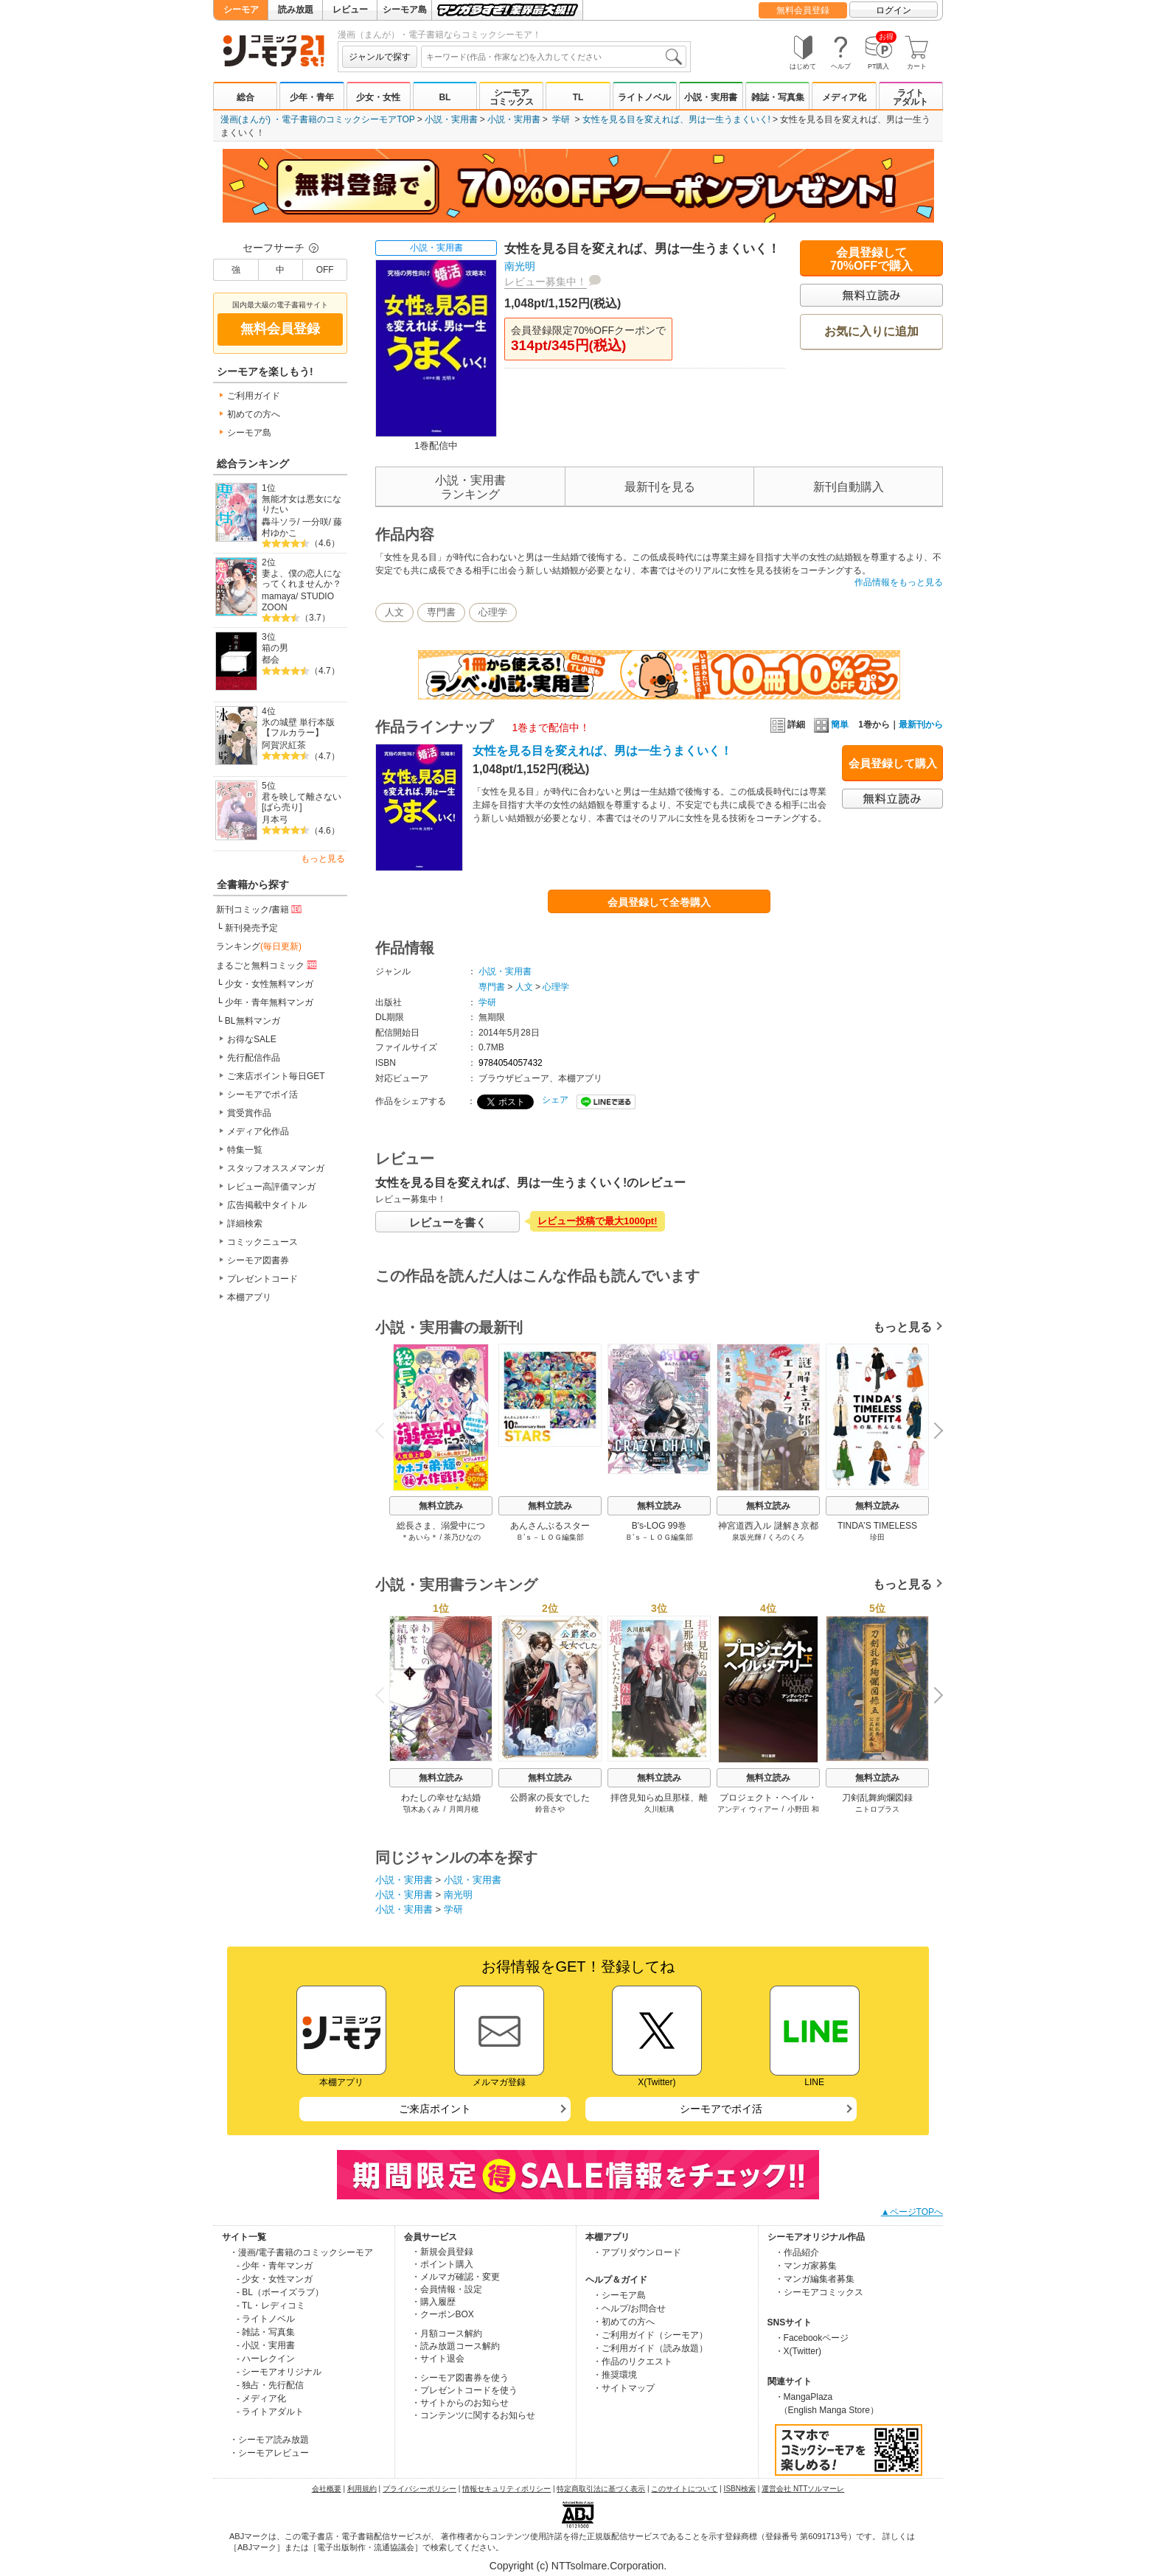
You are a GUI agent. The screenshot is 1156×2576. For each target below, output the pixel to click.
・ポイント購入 (442, 2264)
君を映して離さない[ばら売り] (301, 802)
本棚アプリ (249, 1297)
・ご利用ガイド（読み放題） (650, 2348)
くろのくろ (785, 1537)
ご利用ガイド (253, 396)
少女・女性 (378, 97)
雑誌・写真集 (777, 97)
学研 (561, 119)
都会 (270, 660)
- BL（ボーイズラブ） (280, 2292)
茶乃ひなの (462, 1537)
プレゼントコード (262, 1279)
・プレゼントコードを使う (464, 2390)
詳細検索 (244, 1223)
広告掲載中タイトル (267, 1205)
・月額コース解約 (446, 2333)
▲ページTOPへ (912, 2212)
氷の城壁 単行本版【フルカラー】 (298, 728)
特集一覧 (244, 1150)
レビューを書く (448, 1222)
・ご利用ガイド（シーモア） (650, 2335)
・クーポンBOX (442, 2314)
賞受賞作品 (249, 1113)
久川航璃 (659, 1809)
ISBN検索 (740, 2489)
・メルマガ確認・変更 (455, 2277)
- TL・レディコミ (271, 2305)
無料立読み (441, 1506)
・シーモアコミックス (819, 2292)
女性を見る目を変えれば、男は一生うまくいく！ (602, 750)
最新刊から (921, 724)
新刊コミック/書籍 (260, 909)
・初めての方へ (624, 2322)
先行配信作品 (253, 1058)
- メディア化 (261, 2398)
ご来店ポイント (435, 2109)
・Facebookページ (812, 2338)
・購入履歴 (433, 2302)
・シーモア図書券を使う (460, 2378)
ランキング (259, 946)
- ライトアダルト (270, 2411)
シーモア (241, 9)
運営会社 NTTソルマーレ (803, 2489)
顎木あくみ (421, 1809)
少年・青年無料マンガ (269, 1002)
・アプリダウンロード (637, 2252)
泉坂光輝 (747, 1537)
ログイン (893, 10)
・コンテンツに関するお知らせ (473, 2415)
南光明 (519, 266)
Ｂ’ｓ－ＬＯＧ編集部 (550, 1537)
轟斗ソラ (279, 522)
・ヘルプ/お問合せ (629, 2308)
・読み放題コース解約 (455, 2346)
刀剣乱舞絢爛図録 (877, 1798)
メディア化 (844, 97)
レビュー (350, 9)
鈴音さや (550, 1809)
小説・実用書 (710, 97)
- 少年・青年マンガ (275, 2266)
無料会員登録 (802, 10)
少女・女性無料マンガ (269, 984)
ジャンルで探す (380, 57)
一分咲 (315, 522)
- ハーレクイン (266, 2358)
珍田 (877, 1537)
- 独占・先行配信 (270, 2385)
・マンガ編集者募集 (814, 2279)
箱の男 (275, 648)
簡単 (831, 724)
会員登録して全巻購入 (659, 902)
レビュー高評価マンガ (271, 1186)
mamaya (279, 596)
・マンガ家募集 (806, 2266)
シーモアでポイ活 (262, 1094)
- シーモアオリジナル (279, 2372)
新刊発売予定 (251, 928)
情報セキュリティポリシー (506, 2489)
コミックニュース (262, 1242)
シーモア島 (405, 9)
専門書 (441, 612)
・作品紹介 (797, 2252)
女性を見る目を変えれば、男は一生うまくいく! (676, 119)
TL (578, 97)
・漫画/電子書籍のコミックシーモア (301, 2252)
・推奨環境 (615, 2375)
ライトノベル (644, 97)
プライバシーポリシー (419, 2489)
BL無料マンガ (252, 1021)
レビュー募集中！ (545, 281)
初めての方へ (253, 414)
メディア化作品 (258, 1131)
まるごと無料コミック (267, 965)
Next (933, 1432)
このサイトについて (684, 2489)
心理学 (492, 612)
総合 (245, 97)
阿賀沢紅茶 (284, 745)
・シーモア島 (619, 2295)
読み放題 (295, 9)
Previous (384, 1430)
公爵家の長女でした (550, 1798)
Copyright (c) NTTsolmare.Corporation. (578, 2566)
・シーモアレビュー (269, 2453)
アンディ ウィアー (748, 1809)
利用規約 (362, 2489)
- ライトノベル (266, 2319)
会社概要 (326, 2489)
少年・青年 (312, 97)
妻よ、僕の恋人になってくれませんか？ (301, 579)
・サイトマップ (624, 2388)
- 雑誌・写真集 (266, 2332)
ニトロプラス (877, 1809)
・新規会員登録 (442, 2252)
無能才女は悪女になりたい (301, 504)
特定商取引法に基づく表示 (601, 2489)
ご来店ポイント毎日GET (276, 1076)
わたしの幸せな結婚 (441, 1798)
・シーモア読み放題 (269, 2439)
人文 (394, 612)
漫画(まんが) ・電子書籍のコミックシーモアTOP (317, 119)
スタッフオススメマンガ (275, 1168)
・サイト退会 (437, 2358)
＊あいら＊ (419, 1537)
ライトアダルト (910, 97)
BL (444, 97)
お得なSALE (251, 1039)
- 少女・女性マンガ (275, 2279)
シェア (555, 1100)
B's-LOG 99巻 (659, 1526)
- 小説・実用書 (266, 2345)
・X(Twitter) (798, 2351)
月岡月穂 (463, 1809)
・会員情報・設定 (446, 2289)
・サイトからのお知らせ (460, 2403)
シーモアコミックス (512, 97)
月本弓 (275, 819)
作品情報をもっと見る (898, 582)
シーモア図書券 (258, 1260)
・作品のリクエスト (632, 2361)
